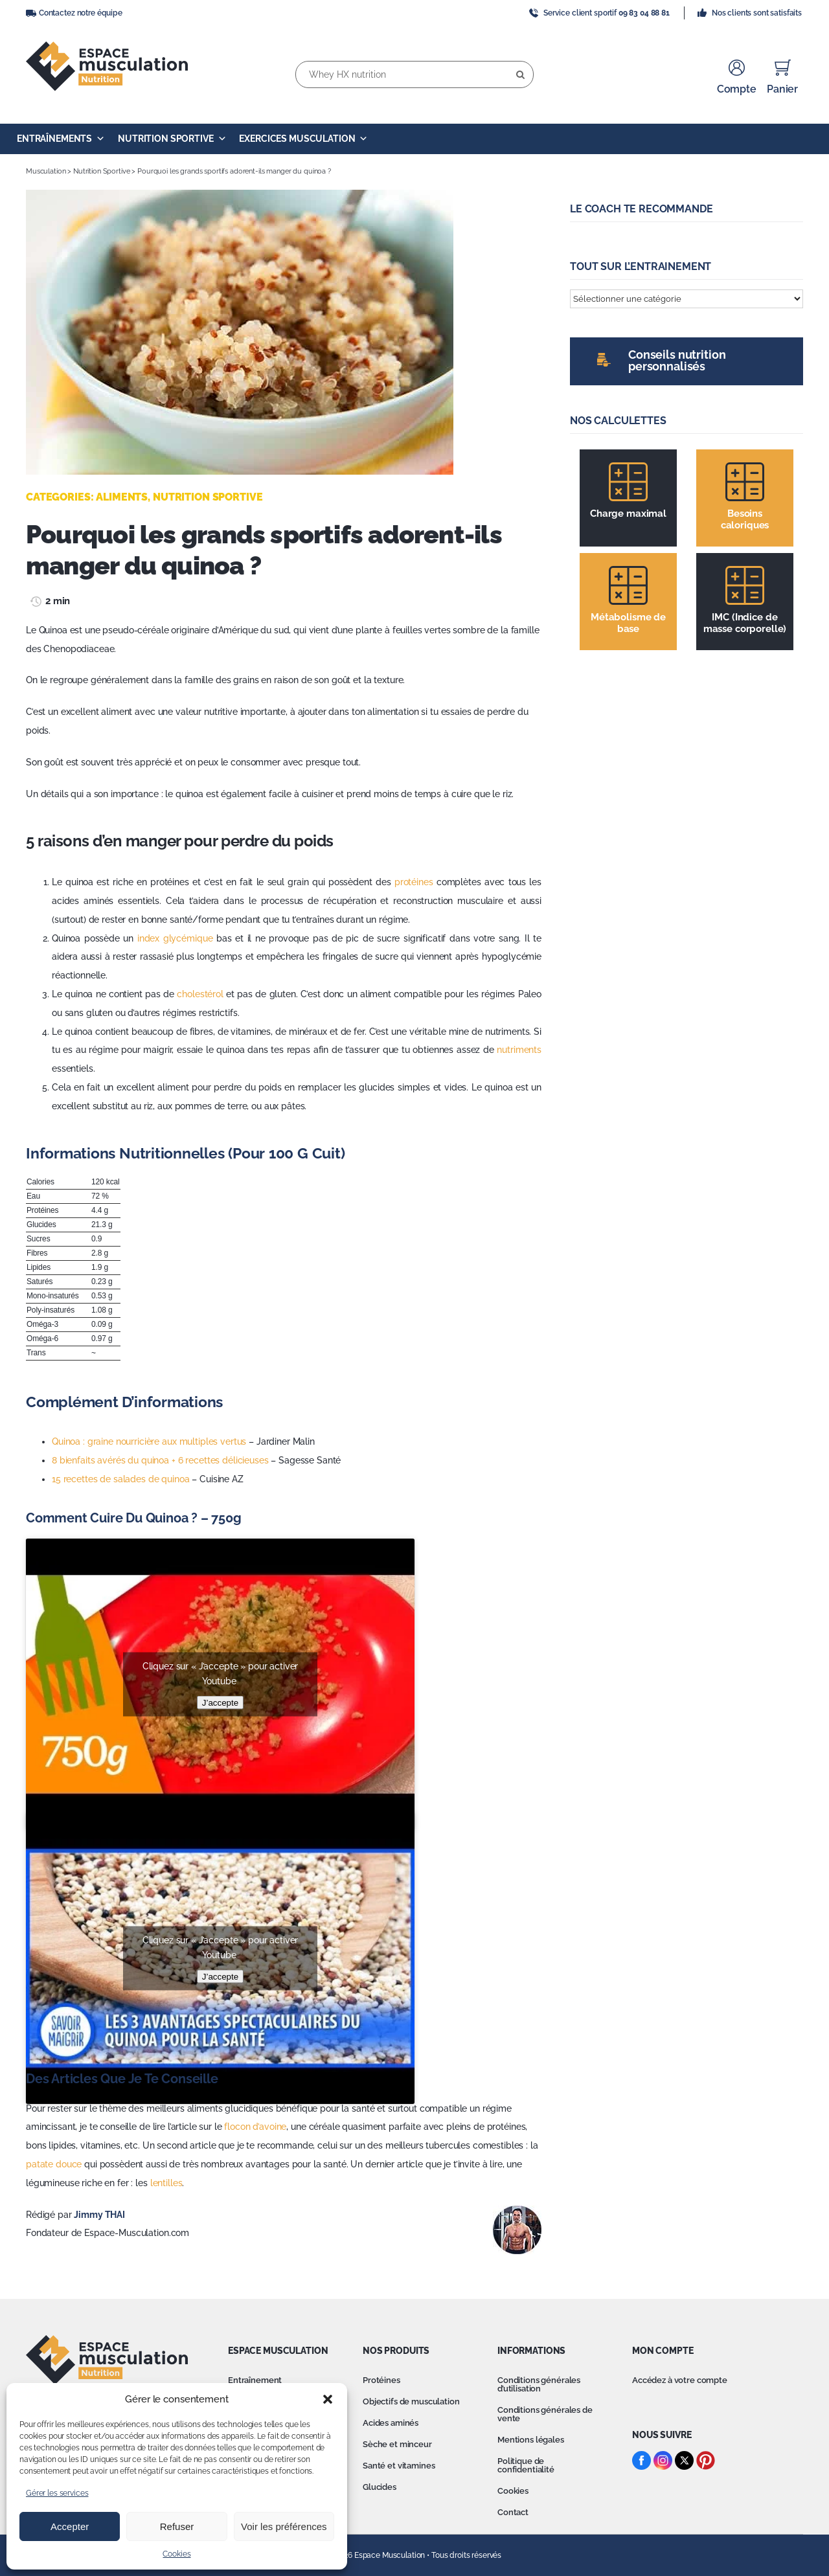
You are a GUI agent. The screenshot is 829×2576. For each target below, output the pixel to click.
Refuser (177, 2526)
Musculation (45, 171)
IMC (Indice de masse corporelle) (745, 623)
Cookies (176, 2554)
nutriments (519, 1050)
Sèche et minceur (397, 2444)
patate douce (54, 2164)
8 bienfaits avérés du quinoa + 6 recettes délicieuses (160, 1460)
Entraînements (61, 139)
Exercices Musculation (303, 139)
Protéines (381, 2380)
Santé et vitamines (399, 2465)
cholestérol (200, 994)
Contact (512, 2512)
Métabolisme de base (628, 623)
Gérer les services (57, 2493)
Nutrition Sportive (172, 139)
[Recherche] (520, 74)
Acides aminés (390, 2423)
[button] (327, 2399)
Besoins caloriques (745, 519)
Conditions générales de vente (545, 2414)
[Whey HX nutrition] (414, 74)
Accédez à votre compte (679, 2380)
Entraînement (255, 2380)
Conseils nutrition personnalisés (676, 360)
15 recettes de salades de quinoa (121, 1479)
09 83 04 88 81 (644, 12)
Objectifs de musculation (411, 2401)
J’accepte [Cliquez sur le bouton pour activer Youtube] (220, 1702)
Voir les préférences (284, 2526)
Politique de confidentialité (525, 2465)
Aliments (122, 497)
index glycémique (175, 938)
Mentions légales (530, 2440)
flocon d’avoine (255, 2126)
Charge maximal (628, 513)
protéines (413, 882)
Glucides (379, 2487)
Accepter (70, 2526)
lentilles (166, 2183)
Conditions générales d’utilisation (538, 2384)
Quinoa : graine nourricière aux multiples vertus (149, 1441)
